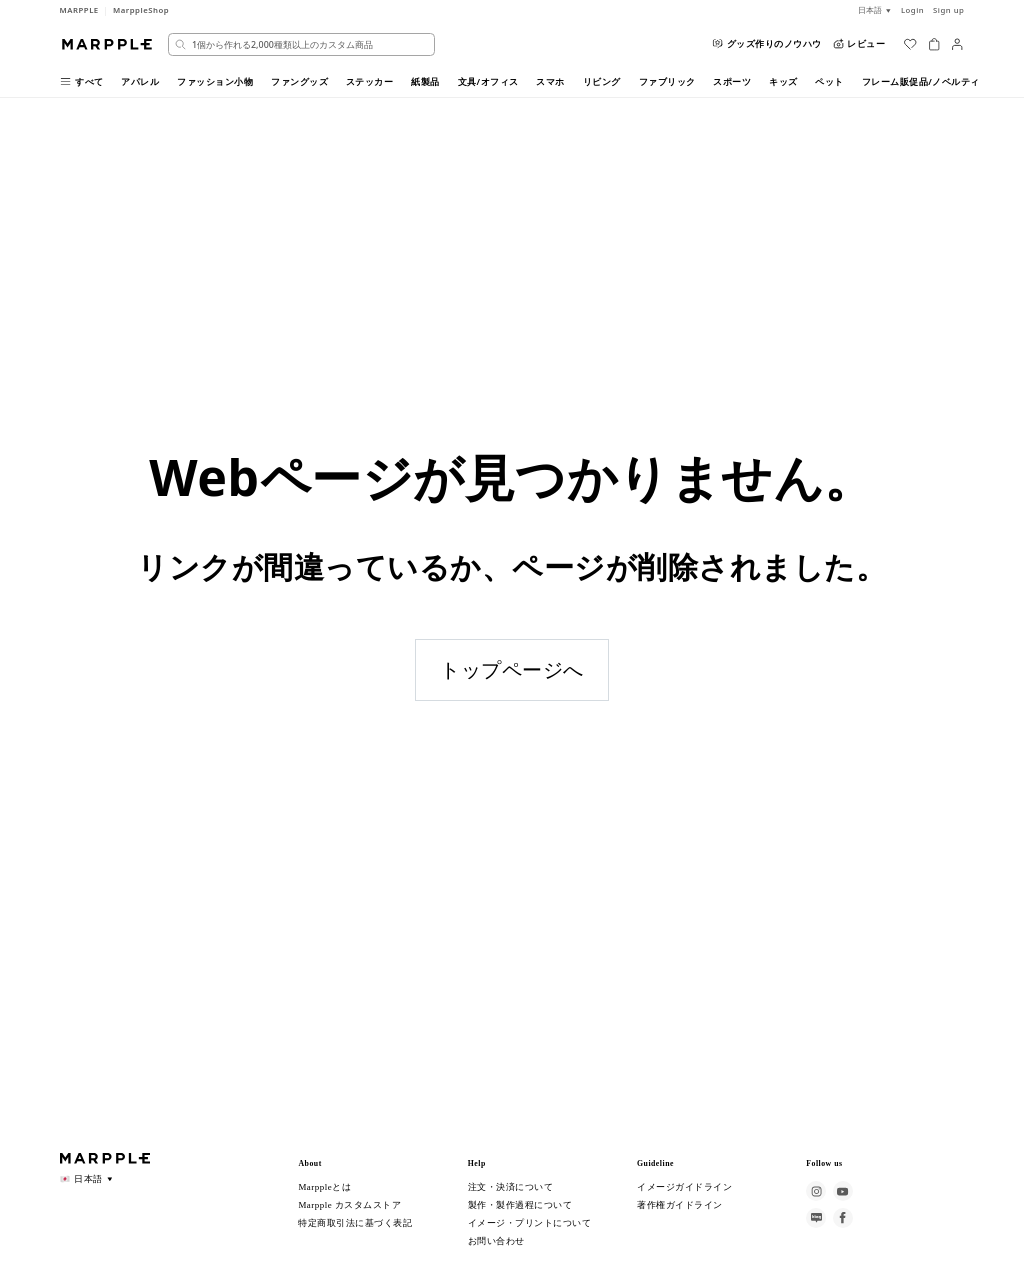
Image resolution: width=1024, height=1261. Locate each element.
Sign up (948, 10)
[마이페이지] (957, 44)
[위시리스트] (910, 44)
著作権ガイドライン (680, 1205)
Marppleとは (324, 1187)
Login (912, 10)
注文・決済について (511, 1187)
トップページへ (512, 669)
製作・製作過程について (520, 1205)
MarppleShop (141, 10)
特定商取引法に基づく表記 (355, 1223)
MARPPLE (79, 10)
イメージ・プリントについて (530, 1223)
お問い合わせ (496, 1241)
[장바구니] (934, 44)
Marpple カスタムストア (349, 1205)
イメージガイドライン (684, 1187)
